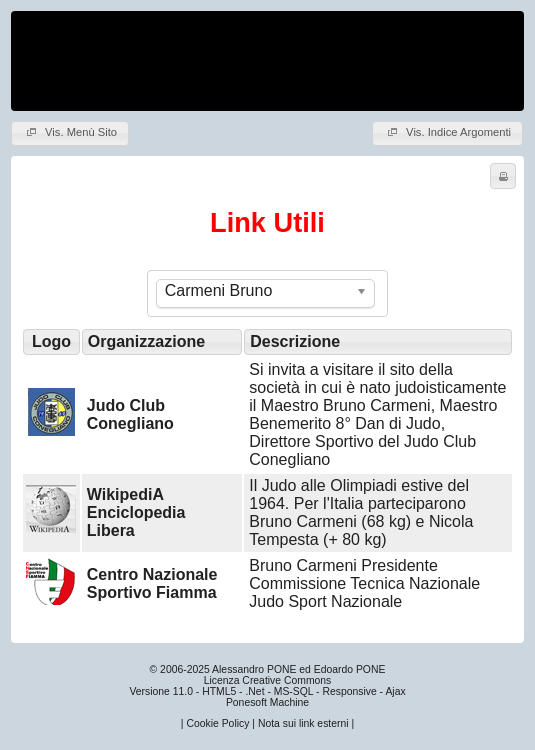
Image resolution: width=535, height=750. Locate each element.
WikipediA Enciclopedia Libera (136, 512)
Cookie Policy (217, 723)
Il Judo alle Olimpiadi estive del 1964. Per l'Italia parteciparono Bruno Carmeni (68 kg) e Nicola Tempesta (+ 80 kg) (361, 512)
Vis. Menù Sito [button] (70, 132)
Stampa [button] (500, 176)
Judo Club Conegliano (130, 414)
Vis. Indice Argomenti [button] (447, 132)
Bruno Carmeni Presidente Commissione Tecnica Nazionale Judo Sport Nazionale (364, 583)
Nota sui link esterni (303, 723)
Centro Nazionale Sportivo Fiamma (152, 583)
